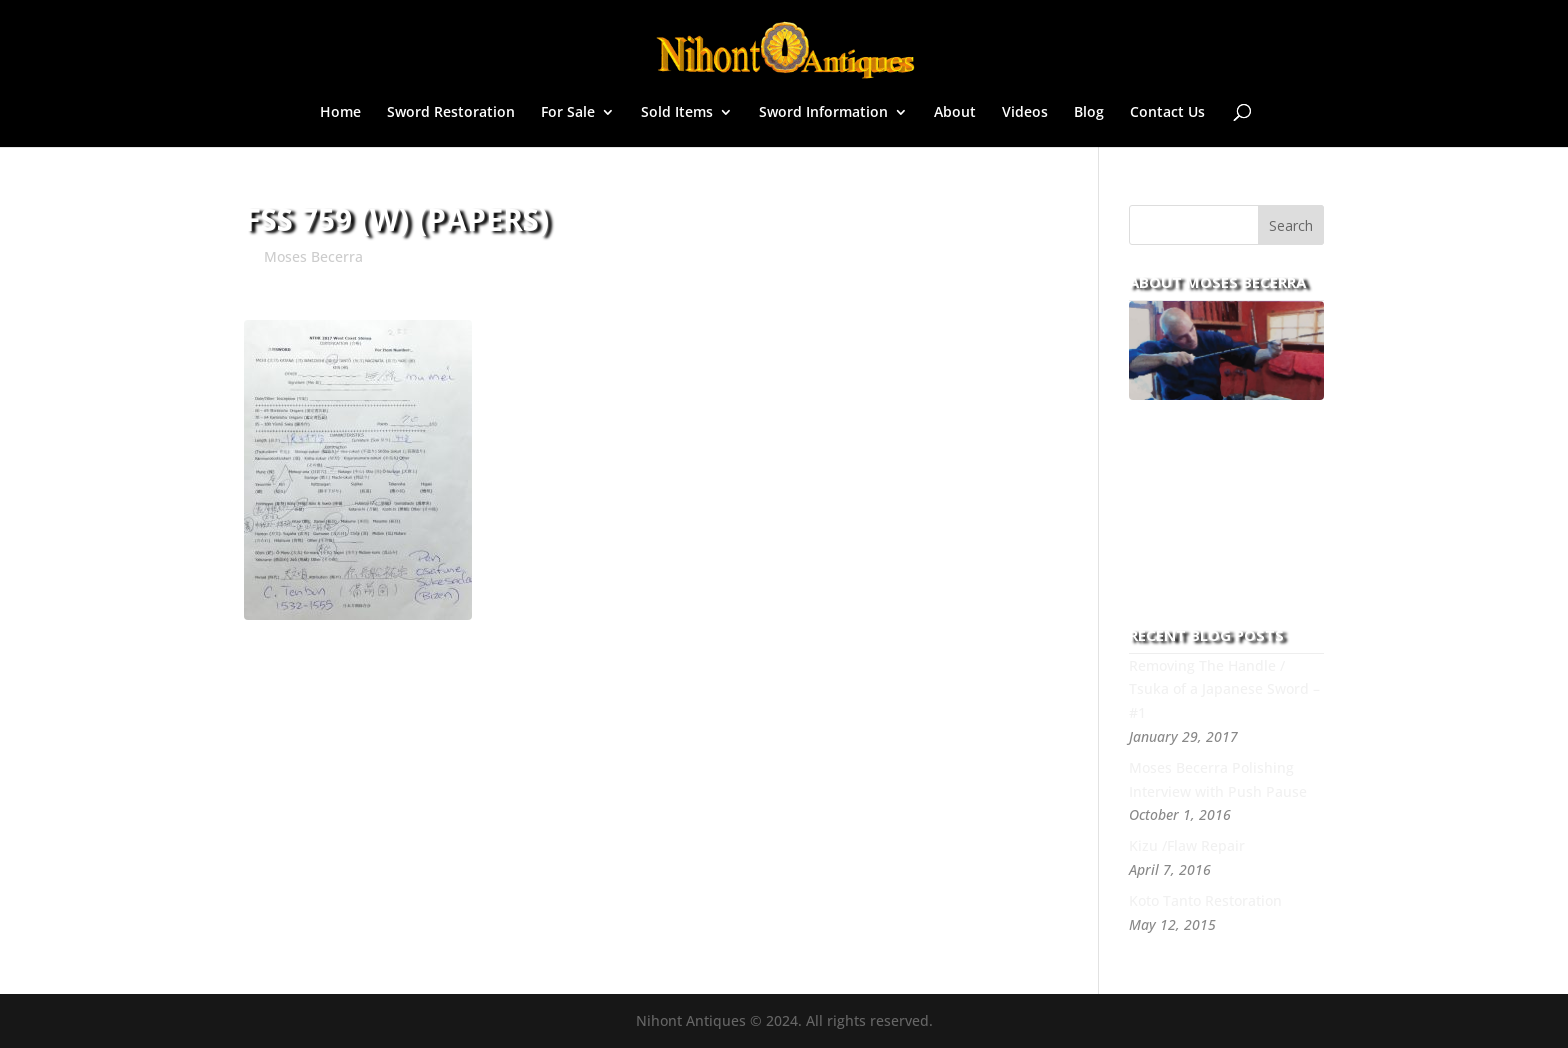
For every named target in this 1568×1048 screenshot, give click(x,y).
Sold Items (677, 113)
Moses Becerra (313, 256)
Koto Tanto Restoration (1205, 900)
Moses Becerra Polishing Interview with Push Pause (1218, 779)
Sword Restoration (451, 113)
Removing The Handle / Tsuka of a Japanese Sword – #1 (1224, 689)
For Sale (568, 113)
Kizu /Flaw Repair (1187, 845)
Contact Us (1167, 113)
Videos (1025, 113)
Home (340, 113)
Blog (1089, 113)
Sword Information (823, 113)
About (955, 113)
